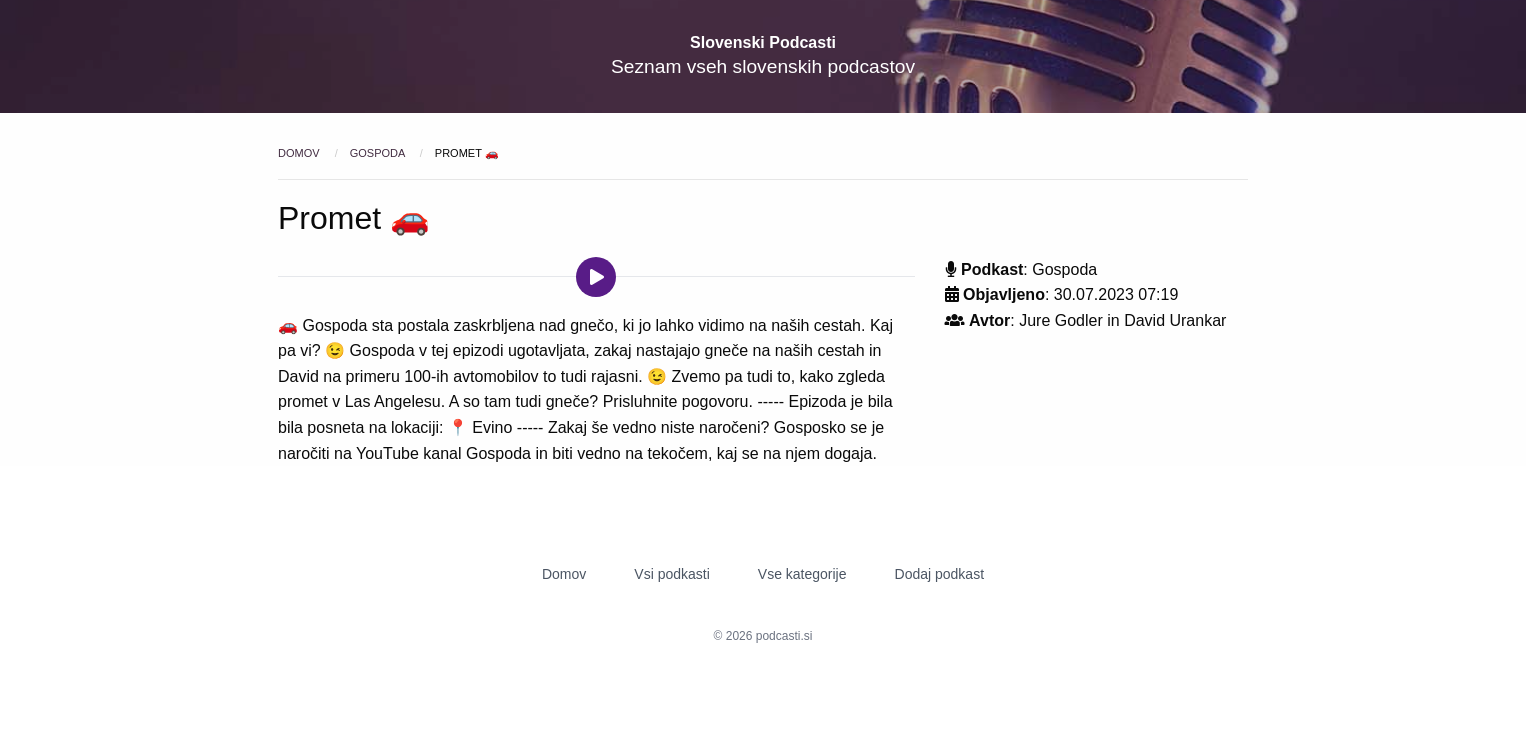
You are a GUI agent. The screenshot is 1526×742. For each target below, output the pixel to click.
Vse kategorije (802, 574)
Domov (300, 153)
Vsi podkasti (671, 574)
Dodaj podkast (940, 574)
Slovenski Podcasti (763, 42)
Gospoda (379, 153)
